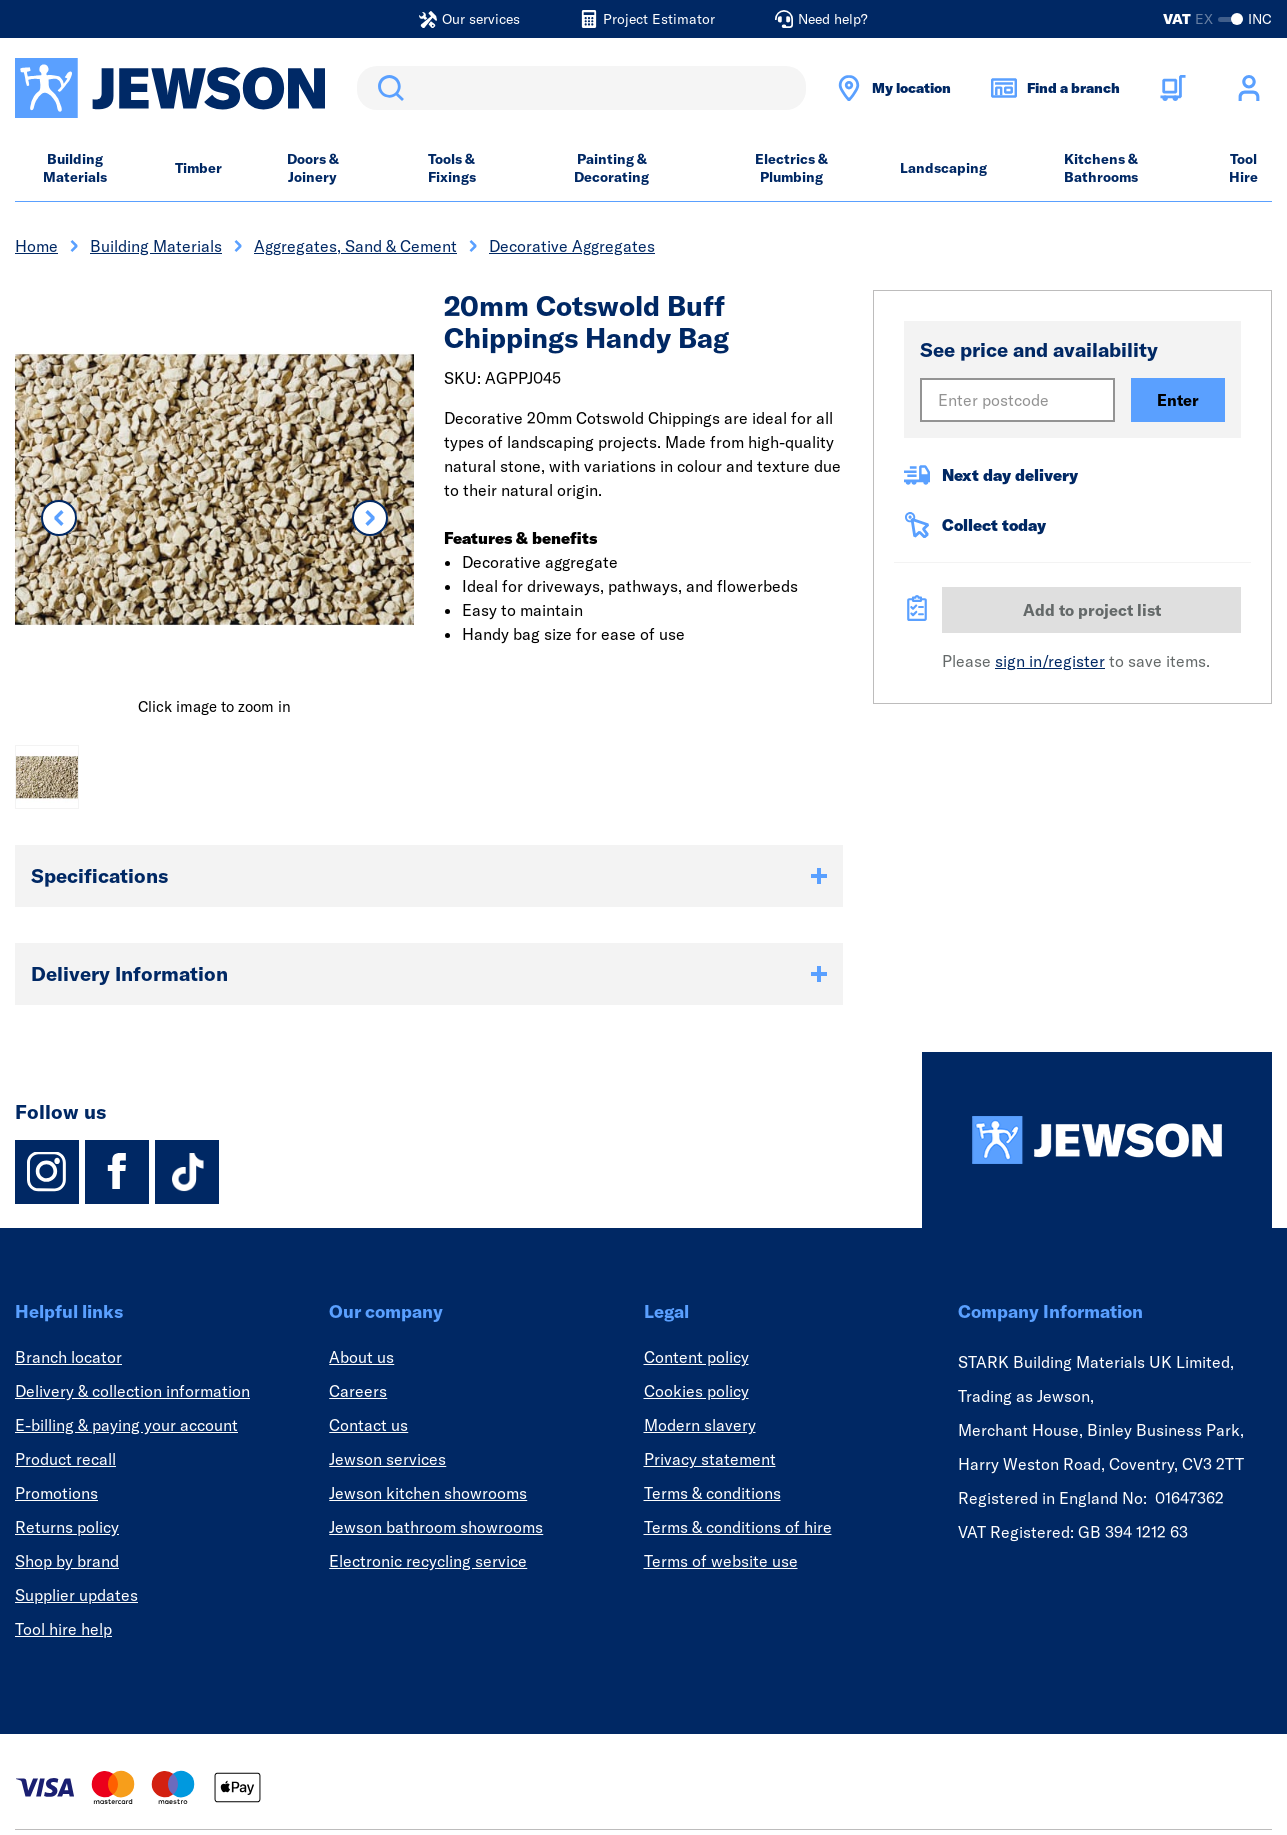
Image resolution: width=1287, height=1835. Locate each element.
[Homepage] (1097, 1140)
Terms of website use (721, 1561)
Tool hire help (63, 1629)
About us (361, 1357)
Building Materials (75, 168)
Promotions (56, 1493)
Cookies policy (696, 1391)
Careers (358, 1391)
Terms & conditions (712, 1493)
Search (387, 88)
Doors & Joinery (313, 168)
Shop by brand (67, 1561)
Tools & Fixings (452, 168)
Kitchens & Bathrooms (1101, 168)
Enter (1178, 400)
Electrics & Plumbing (791, 168)
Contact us (368, 1425)
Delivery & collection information (132, 1391)
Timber (198, 168)
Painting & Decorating (611, 168)
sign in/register (1050, 661)
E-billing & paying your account (126, 1425)
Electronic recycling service (428, 1561)
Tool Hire (1243, 168)
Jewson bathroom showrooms (436, 1527)
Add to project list (1092, 610)
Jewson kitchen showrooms (428, 1493)
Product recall (65, 1459)
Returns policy (67, 1527)
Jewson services (387, 1459)
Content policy (696, 1357)
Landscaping (943, 168)
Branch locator (68, 1357)
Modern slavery (700, 1425)
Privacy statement (710, 1459)
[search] (581, 88)
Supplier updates (76, 1595)
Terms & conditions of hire (738, 1527)
